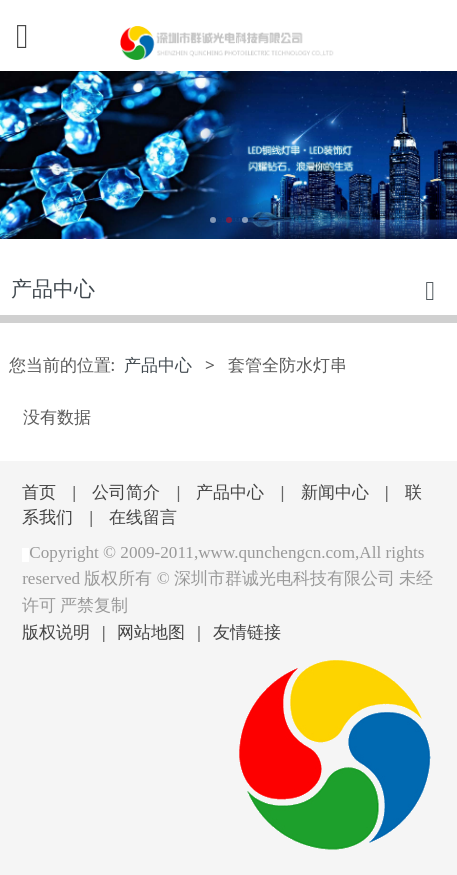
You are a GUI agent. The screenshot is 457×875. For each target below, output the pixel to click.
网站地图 (151, 631)
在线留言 (143, 516)
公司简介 (126, 491)
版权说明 (56, 631)
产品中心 (158, 364)
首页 (39, 491)
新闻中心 (335, 491)
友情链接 (247, 631)
